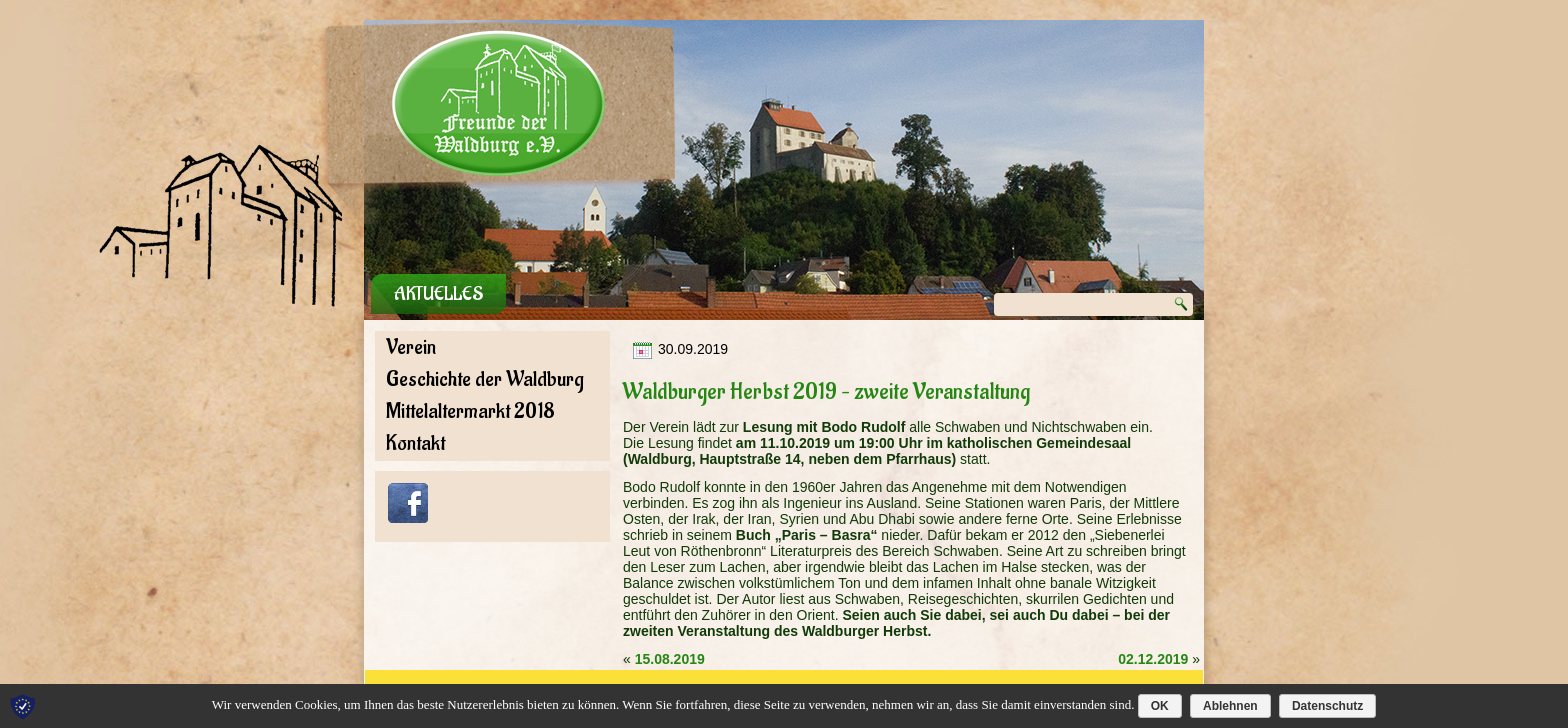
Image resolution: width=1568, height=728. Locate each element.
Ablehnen (1230, 706)
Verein (411, 347)
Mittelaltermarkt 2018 (470, 411)
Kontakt (415, 443)
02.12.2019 (1153, 659)
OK (1160, 706)
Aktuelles (438, 294)
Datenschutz (1327, 706)
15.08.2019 (670, 659)
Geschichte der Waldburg (485, 379)
